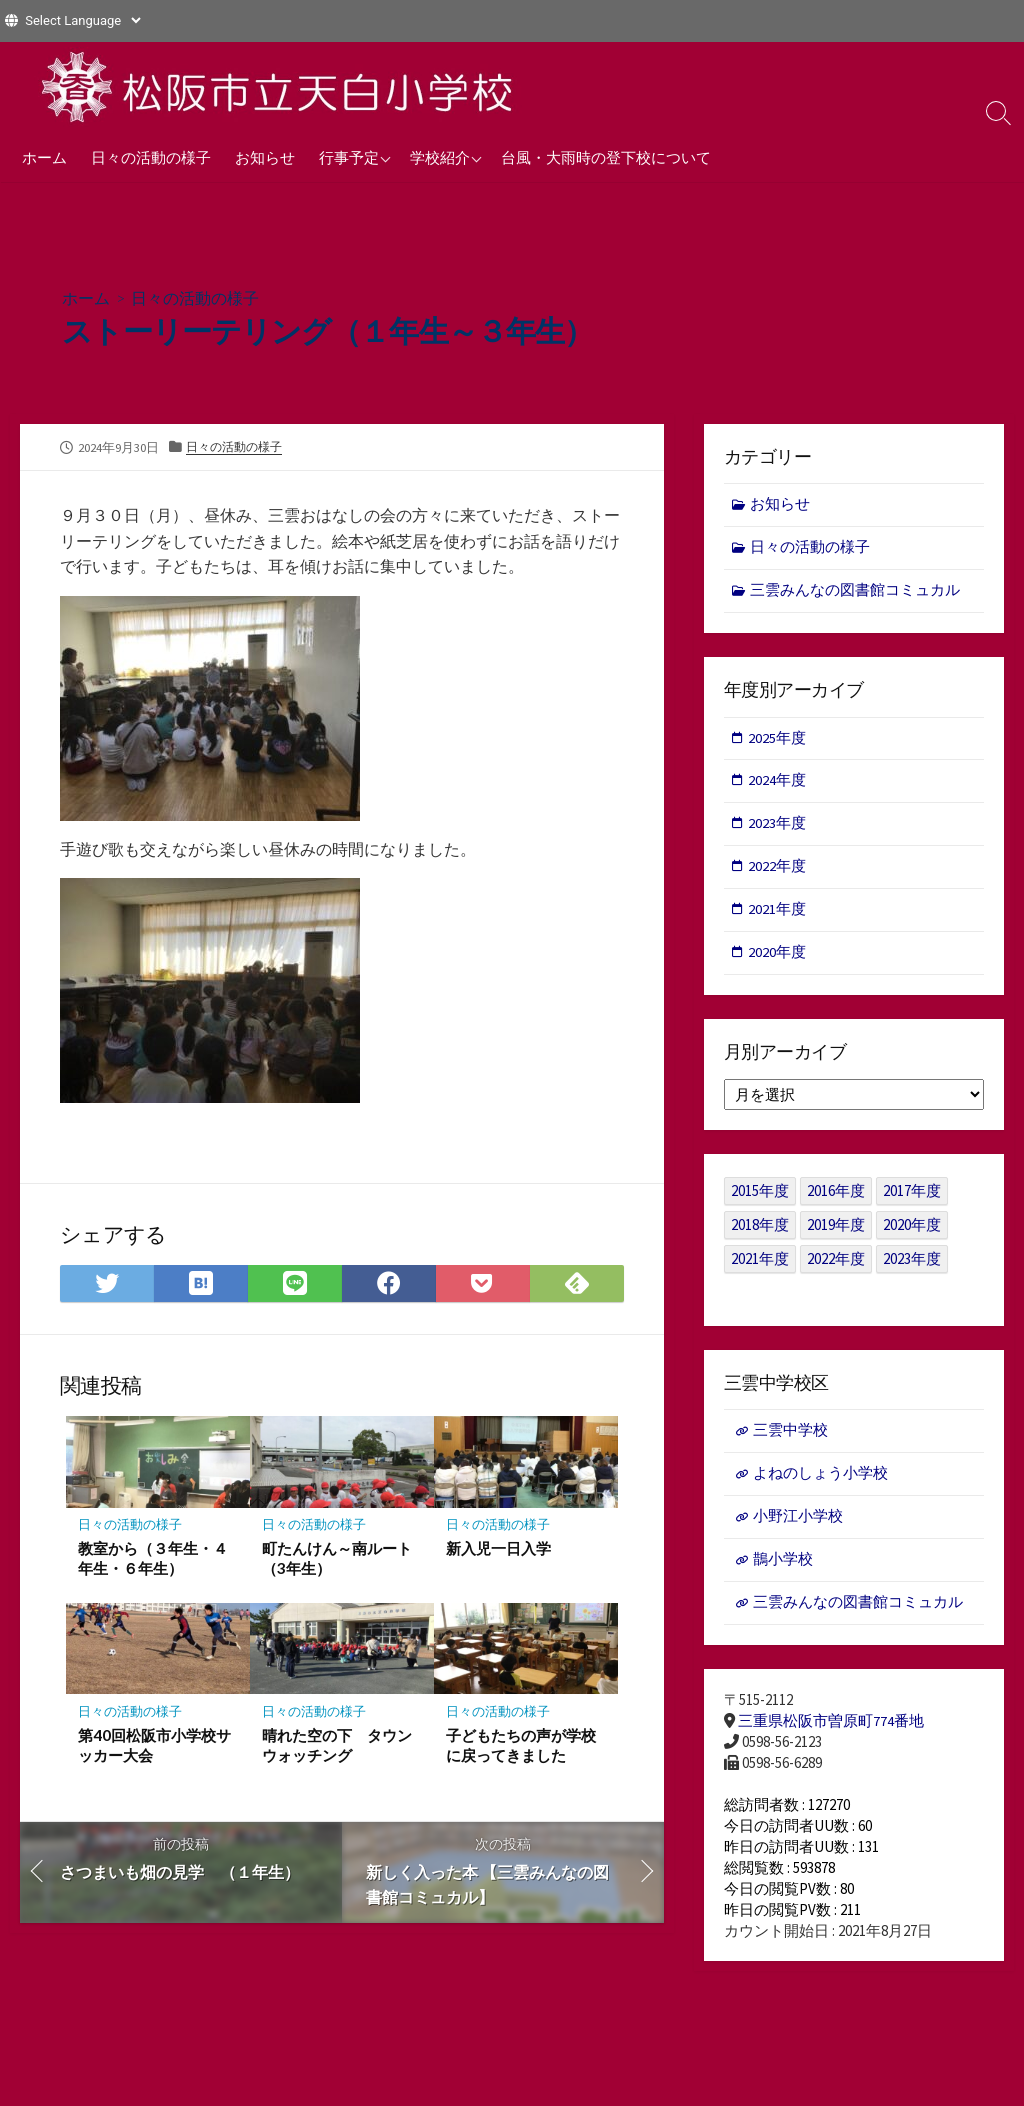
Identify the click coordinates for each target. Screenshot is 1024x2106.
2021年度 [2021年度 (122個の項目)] (760, 1264)
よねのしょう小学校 (820, 1480)
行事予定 (349, 157)
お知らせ (265, 157)
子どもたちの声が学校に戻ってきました (521, 1746)
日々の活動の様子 (151, 157)
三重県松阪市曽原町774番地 (831, 1729)
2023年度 (778, 827)
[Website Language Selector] (82, 20)
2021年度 (778, 914)
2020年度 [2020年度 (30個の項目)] (912, 1230)
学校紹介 (440, 157)
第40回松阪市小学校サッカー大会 (154, 1746)
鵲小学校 (783, 1567)
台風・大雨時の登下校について (606, 157)
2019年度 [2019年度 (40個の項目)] (836, 1230)
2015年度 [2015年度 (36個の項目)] (760, 1196)
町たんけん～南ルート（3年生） (337, 1558)
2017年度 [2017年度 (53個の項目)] (912, 1196)
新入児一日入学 (498, 1548)
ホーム (44, 157)
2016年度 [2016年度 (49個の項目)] (836, 1196)
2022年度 (778, 870)
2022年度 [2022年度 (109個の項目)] (836, 1264)
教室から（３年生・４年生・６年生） (153, 1558)
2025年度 (778, 739)
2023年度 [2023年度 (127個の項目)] (912, 1264)
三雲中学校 (790, 1436)
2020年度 (778, 957)
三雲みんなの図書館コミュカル (856, 591)
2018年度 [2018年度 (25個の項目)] (760, 1230)
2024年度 (778, 783)
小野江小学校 (798, 1523)
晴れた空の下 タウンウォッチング (337, 1746)
